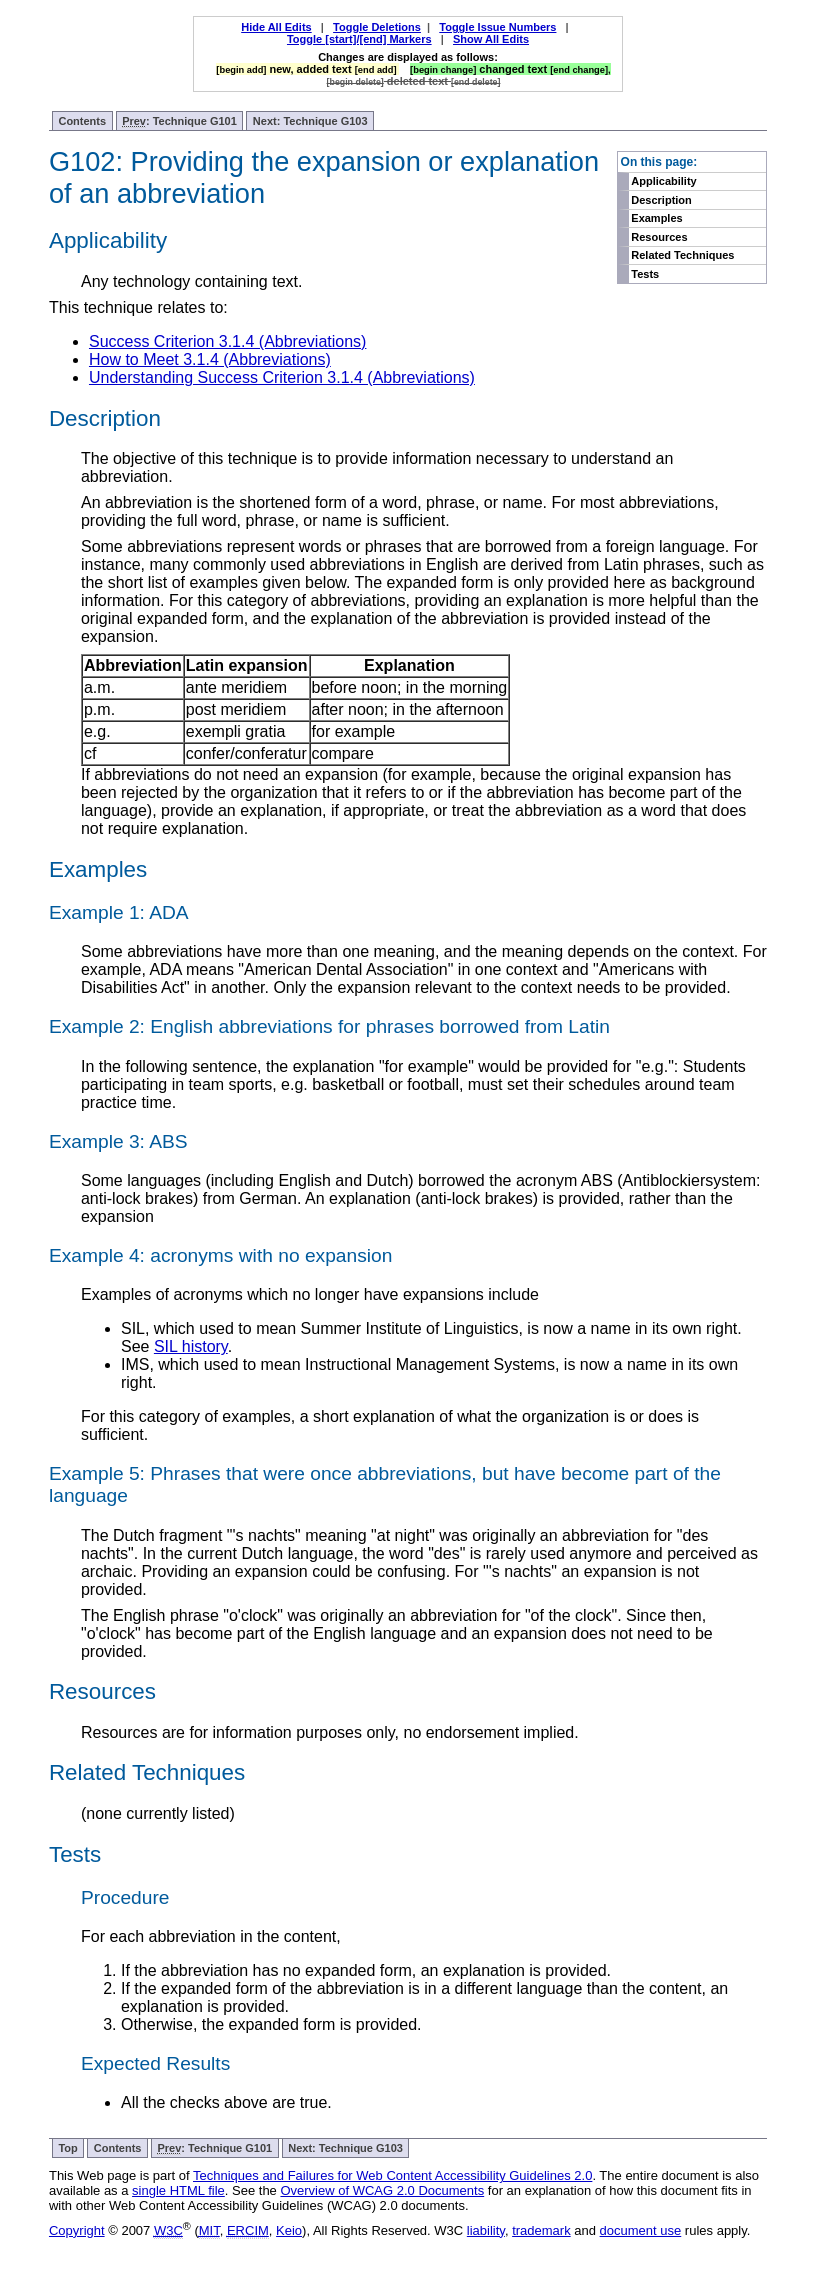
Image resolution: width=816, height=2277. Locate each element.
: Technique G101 (179, 121)
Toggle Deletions (377, 27)
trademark (541, 2230)
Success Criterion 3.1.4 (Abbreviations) (227, 341)
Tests (645, 274)
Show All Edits (491, 39)
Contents (82, 121)
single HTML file (178, 2190)
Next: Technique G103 (310, 121)
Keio (289, 2230)
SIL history (191, 1346)
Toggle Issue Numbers (497, 27)
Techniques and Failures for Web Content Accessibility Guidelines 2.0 (392, 2175)
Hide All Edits (276, 27)
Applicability (663, 181)
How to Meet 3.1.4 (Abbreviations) (210, 359)
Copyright (77, 2230)
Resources (659, 237)
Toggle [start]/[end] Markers (359, 39)
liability (486, 2230)
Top (67, 2148)
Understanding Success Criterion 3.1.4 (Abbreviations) (282, 377)
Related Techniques (682, 255)
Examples (656, 218)
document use (641, 2230)
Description (661, 200)
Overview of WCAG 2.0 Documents (382, 2190)
